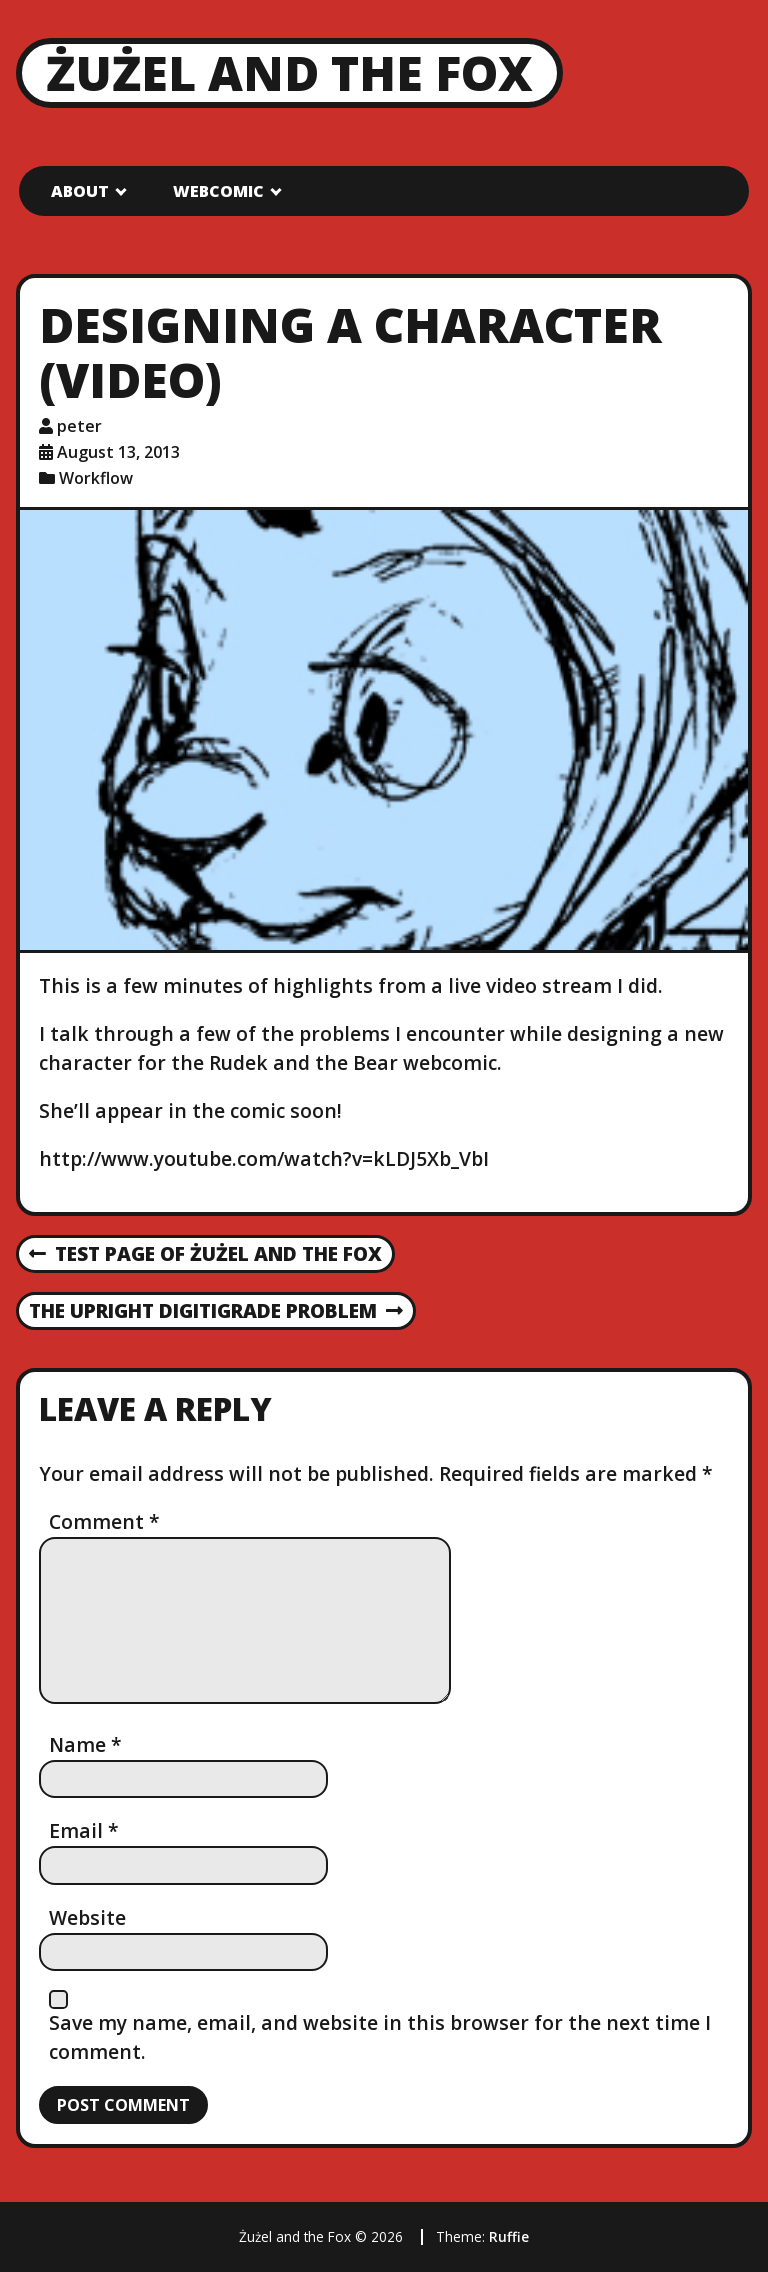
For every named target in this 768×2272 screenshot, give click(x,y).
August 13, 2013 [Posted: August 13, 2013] (118, 452)
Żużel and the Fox (289, 72)
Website (87, 1917)
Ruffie (509, 2236)
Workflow (96, 478)
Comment (104, 1521)
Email (84, 1830)
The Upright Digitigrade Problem (216, 1312)
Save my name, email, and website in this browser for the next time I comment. (380, 2037)
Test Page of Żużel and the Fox (205, 1255)
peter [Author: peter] (79, 426)
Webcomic (218, 191)
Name (85, 1744)
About (80, 191)
